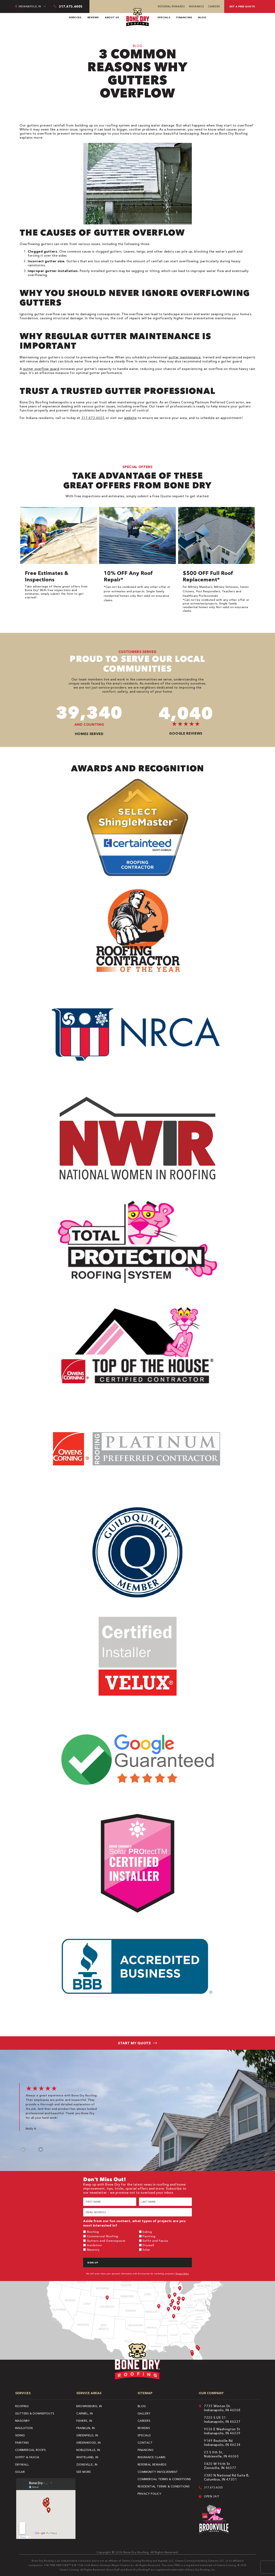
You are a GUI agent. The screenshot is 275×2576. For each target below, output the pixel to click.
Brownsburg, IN (89, 2406)
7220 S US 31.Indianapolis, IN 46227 (222, 2419)
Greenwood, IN (88, 2442)
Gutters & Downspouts (34, 2413)
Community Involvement (158, 2472)
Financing (184, 17)
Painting (148, 2236)
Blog (202, 17)
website (130, 418)
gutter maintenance (184, 357)
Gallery (144, 2413)
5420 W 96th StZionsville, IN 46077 (220, 2466)
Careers (214, 6)
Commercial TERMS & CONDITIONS (164, 2479)
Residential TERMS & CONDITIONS (164, 2486)
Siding (147, 2231)
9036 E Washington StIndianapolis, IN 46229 (222, 2431)
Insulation (94, 2245)
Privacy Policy (182, 2273)
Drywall (148, 2245)
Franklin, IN (85, 2428)
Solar (146, 2249)
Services (75, 17)
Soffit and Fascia (155, 2240)
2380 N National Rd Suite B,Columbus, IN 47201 (226, 2477)
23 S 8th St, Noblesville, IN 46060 (221, 2454)
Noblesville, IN (88, 2450)
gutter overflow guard (41, 369)
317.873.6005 (93, 418)
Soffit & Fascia (27, 2457)
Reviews (93, 17)
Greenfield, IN (87, 2435)
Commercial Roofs (30, 2450)
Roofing (93, 2231)
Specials (163, 17)
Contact (145, 2442)
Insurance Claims (152, 2457)
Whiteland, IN (87, 2457)
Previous (23, 2149)
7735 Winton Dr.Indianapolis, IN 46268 (222, 2408)
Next (40, 2149)
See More (83, 2472)
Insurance (196, 6)
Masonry (93, 2249)
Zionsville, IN (87, 2464)
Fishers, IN (84, 2421)
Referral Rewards (171, 6)
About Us (112, 17)
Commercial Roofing (102, 2236)
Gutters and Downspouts (106, 2240)
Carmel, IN (84, 2413)
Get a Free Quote (242, 6)
